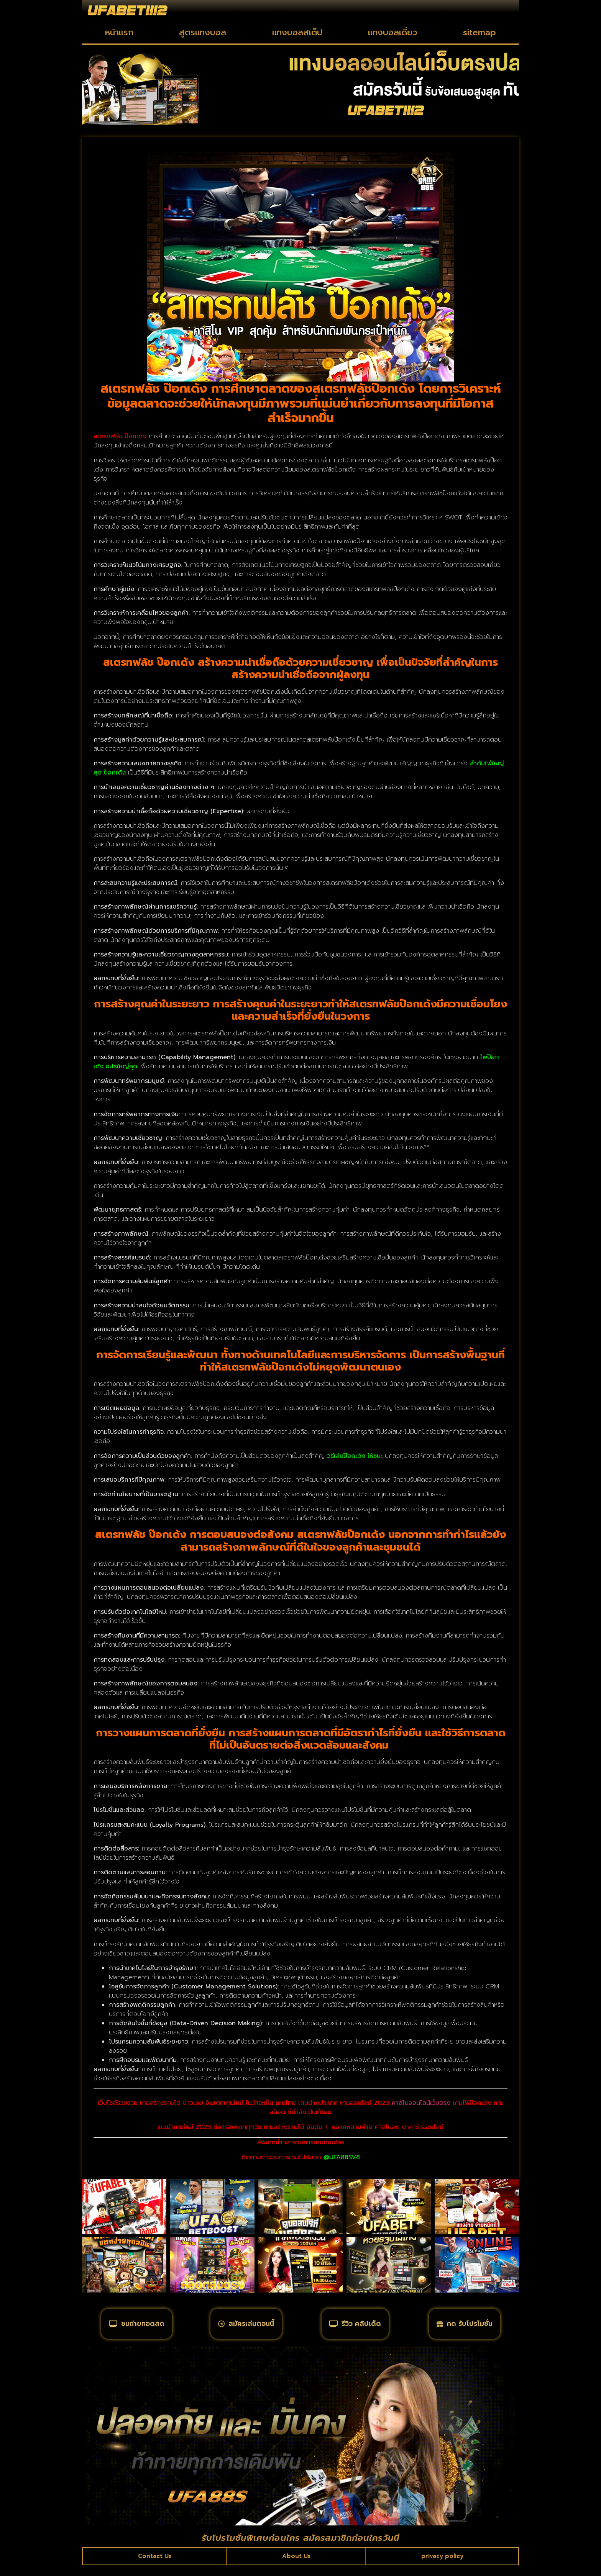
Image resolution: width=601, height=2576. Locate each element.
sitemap (479, 32)
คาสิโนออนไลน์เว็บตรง (421, 2103)
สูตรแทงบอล (202, 32)
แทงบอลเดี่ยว (392, 32)
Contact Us (154, 2566)
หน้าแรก (119, 32)
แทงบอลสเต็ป (297, 32)
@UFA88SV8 (341, 2157)
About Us (296, 2566)
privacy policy (442, 2566)
